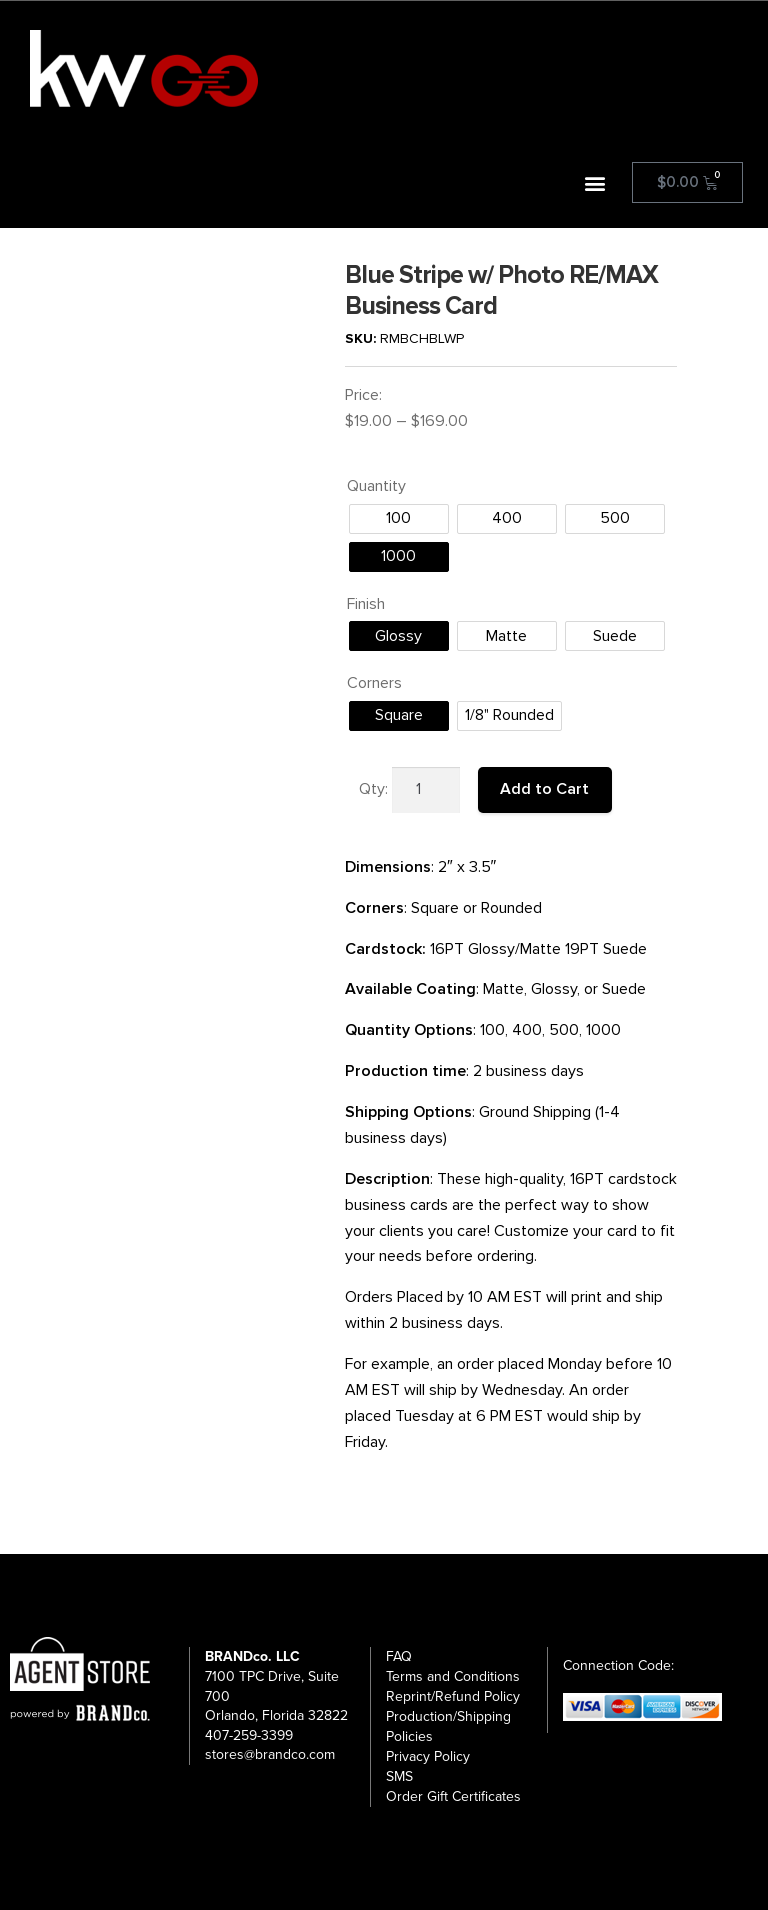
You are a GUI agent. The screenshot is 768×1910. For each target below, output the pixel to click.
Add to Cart (544, 789)
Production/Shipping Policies (448, 1726)
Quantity (376, 486)
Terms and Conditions (453, 1676)
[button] (595, 182)
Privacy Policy (428, 1756)
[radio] (399, 519)
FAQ (399, 1656)
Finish (366, 604)
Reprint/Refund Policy (453, 1696)
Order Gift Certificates (453, 1796)
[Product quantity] (426, 790)
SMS (399, 1776)
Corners (374, 683)
